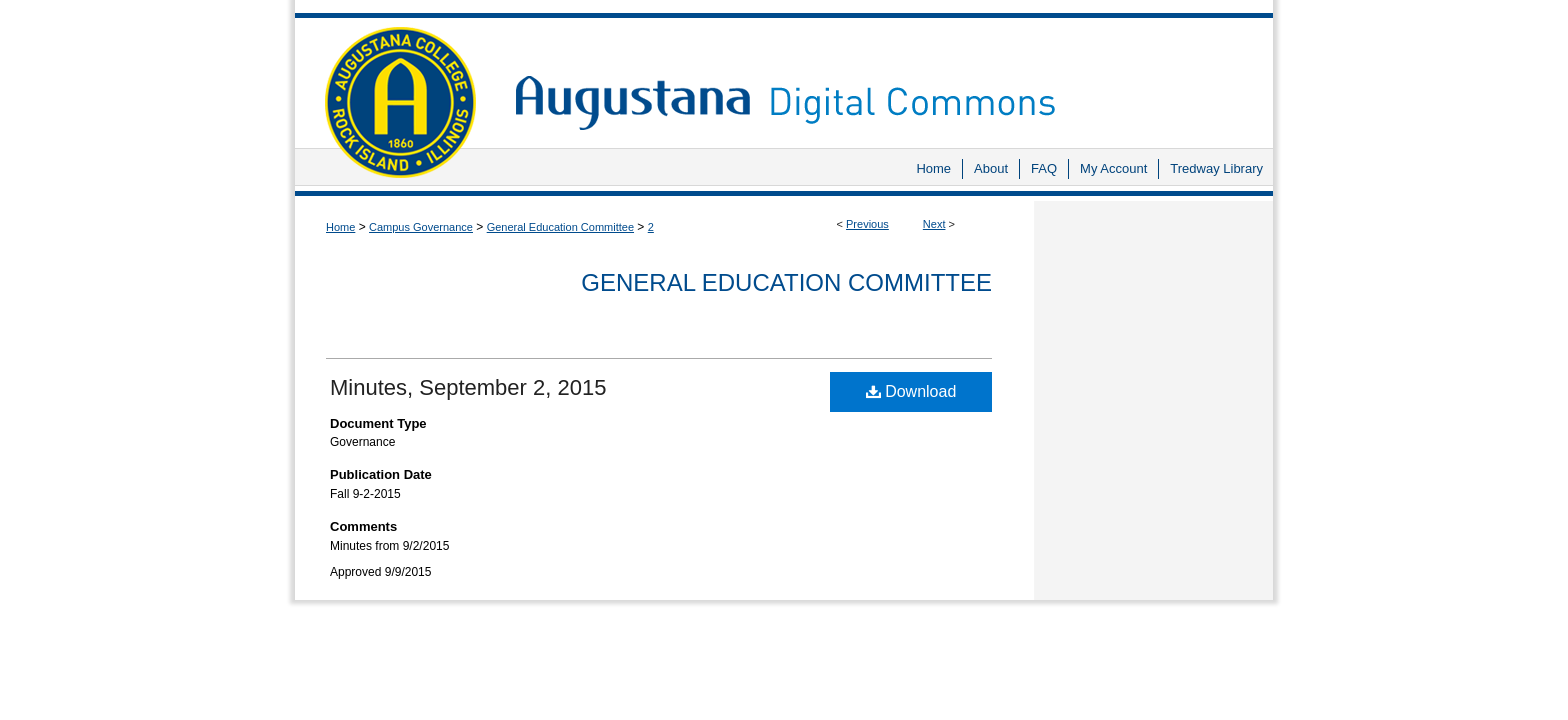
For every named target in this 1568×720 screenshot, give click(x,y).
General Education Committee (560, 227)
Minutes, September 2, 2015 (468, 387)
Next (934, 224)
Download (911, 391)
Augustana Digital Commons (884, 74)
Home (340, 227)
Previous (867, 224)
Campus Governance (421, 227)
